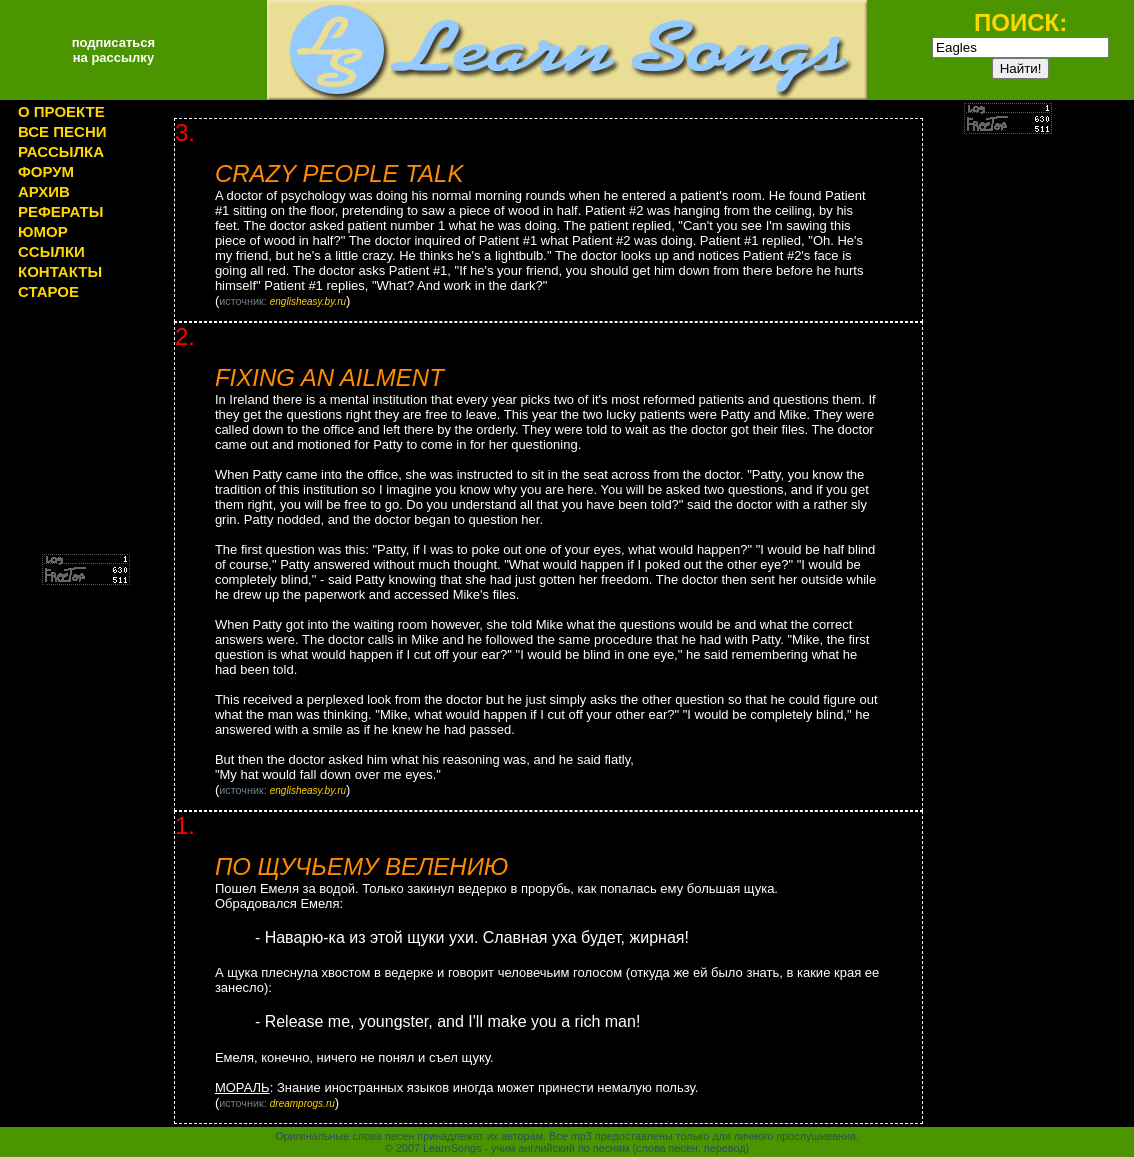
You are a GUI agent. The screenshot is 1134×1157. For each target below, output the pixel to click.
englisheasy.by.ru (308, 301)
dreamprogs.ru (302, 1103)
